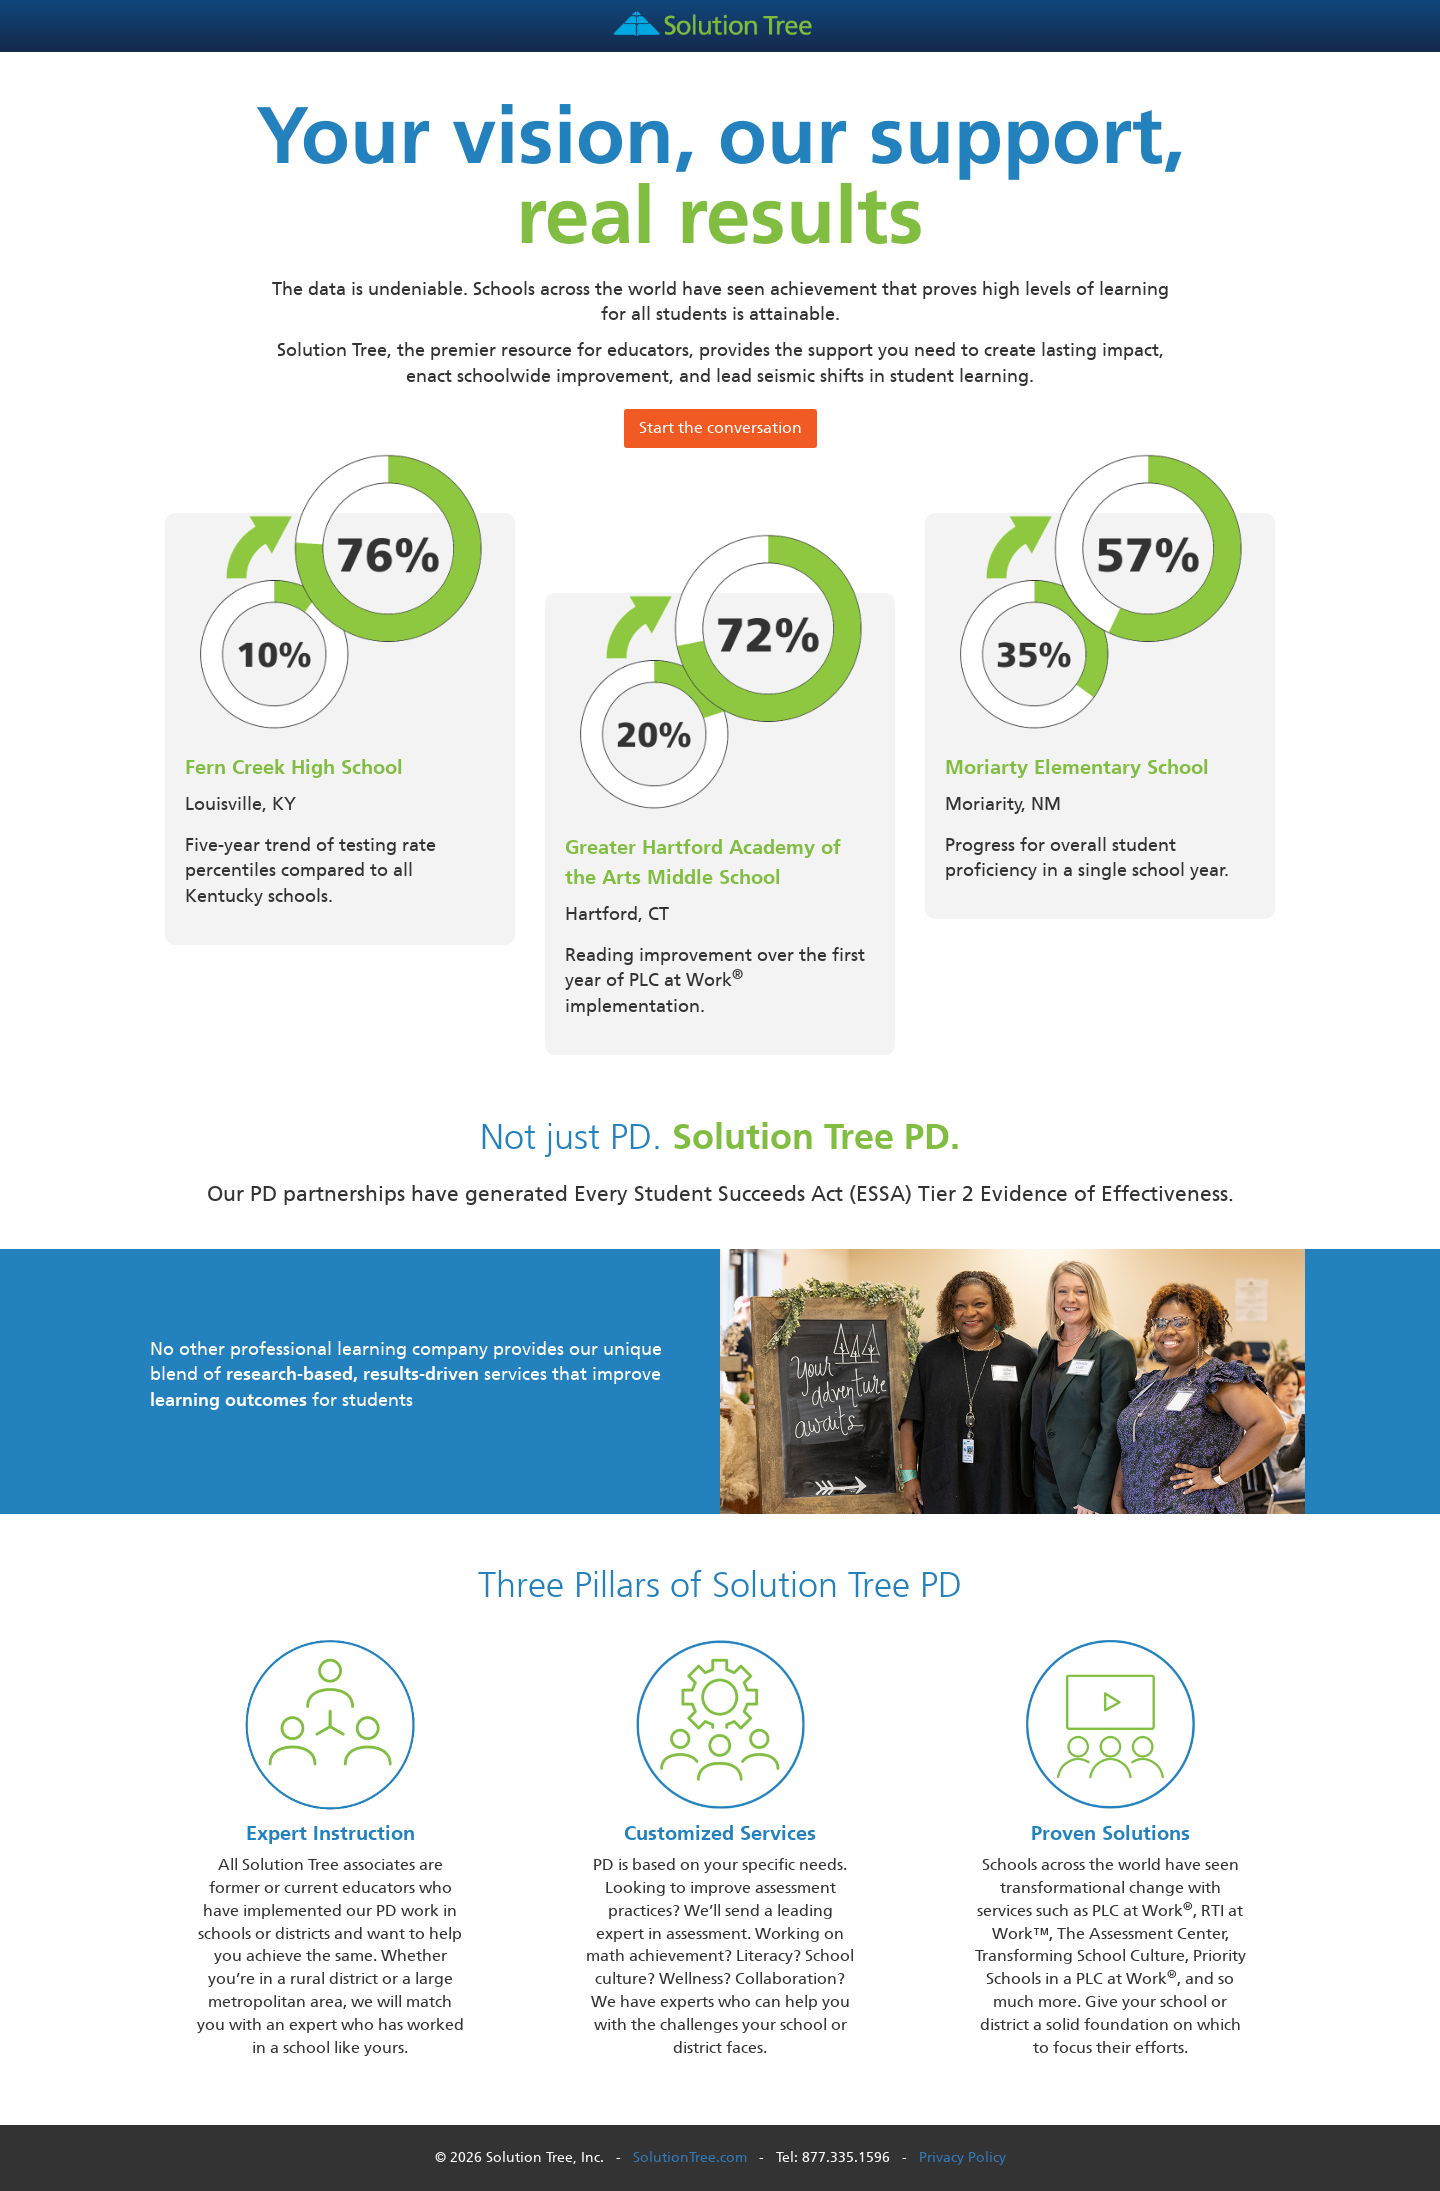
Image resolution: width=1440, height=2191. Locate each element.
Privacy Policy (962, 2157)
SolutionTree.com (690, 2157)
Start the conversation (720, 427)
